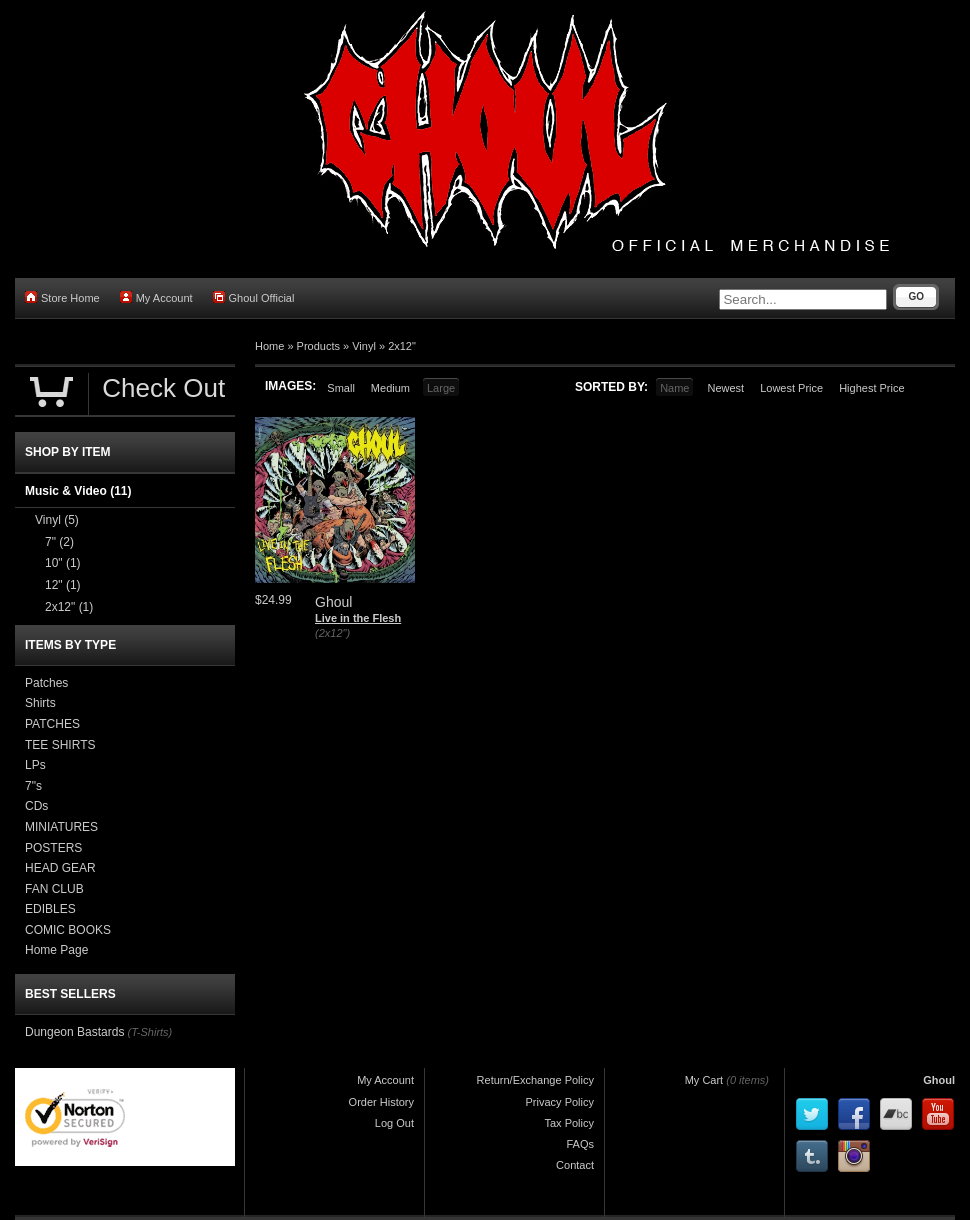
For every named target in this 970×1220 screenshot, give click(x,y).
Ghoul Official (254, 297)
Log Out (394, 1123)
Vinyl (364, 346)
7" (59, 542)
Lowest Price (791, 388)
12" (63, 585)
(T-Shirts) (149, 1032)
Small (341, 388)
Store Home (62, 297)
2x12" (402, 346)
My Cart (704, 1080)
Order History (381, 1102)
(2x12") (332, 633)
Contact (575, 1165)
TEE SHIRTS (60, 745)
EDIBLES (50, 909)
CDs (36, 806)
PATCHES (52, 724)
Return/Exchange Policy (535, 1080)
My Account (156, 297)
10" (63, 563)
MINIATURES (61, 827)
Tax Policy (569, 1123)
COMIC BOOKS (68, 930)
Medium (390, 388)
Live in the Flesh (358, 618)
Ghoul (939, 1080)
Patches (46, 683)
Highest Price (871, 388)
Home (269, 346)
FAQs (580, 1144)
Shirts (40, 703)
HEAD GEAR (60, 868)
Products (318, 346)
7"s (33, 786)
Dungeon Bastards (74, 1032)
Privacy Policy (560, 1102)
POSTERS (53, 848)
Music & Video (78, 491)
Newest (725, 388)
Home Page (56, 950)
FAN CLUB (54, 889)
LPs (35, 765)
